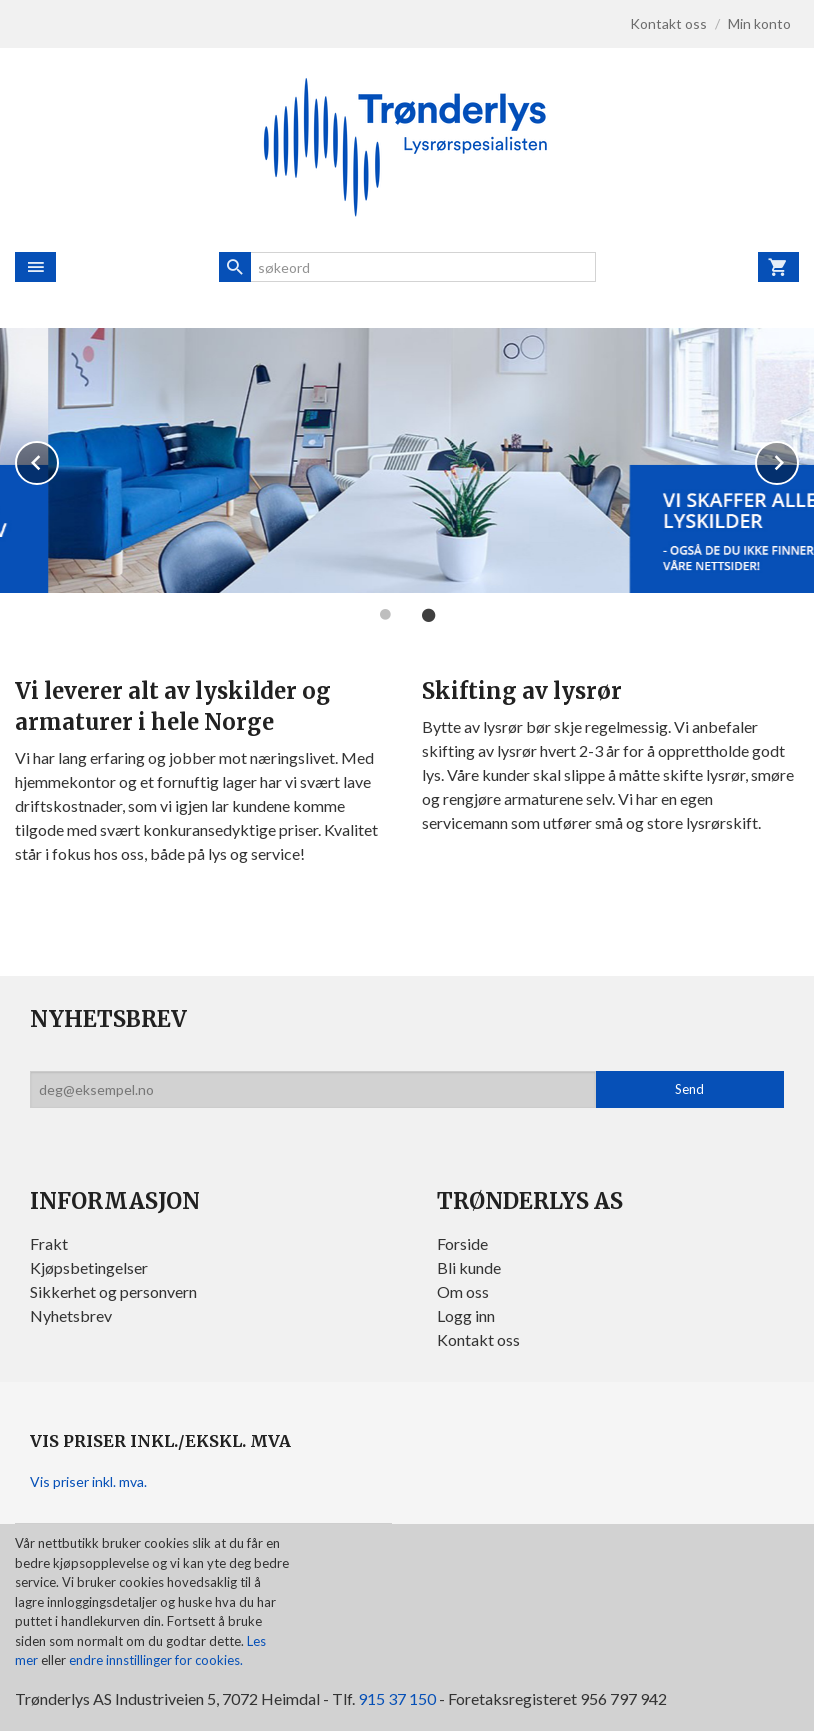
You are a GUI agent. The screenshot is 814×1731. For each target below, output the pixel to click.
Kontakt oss (478, 1339)
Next (798, 459)
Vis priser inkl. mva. (88, 1481)
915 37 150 (397, 1698)
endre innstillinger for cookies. (156, 1660)
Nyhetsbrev (71, 1315)
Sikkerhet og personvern (113, 1291)
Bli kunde (469, 1267)
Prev (58, 459)
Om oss (463, 1291)
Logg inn (466, 1315)
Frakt (49, 1243)
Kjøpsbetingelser (89, 1267)
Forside (462, 1243)
